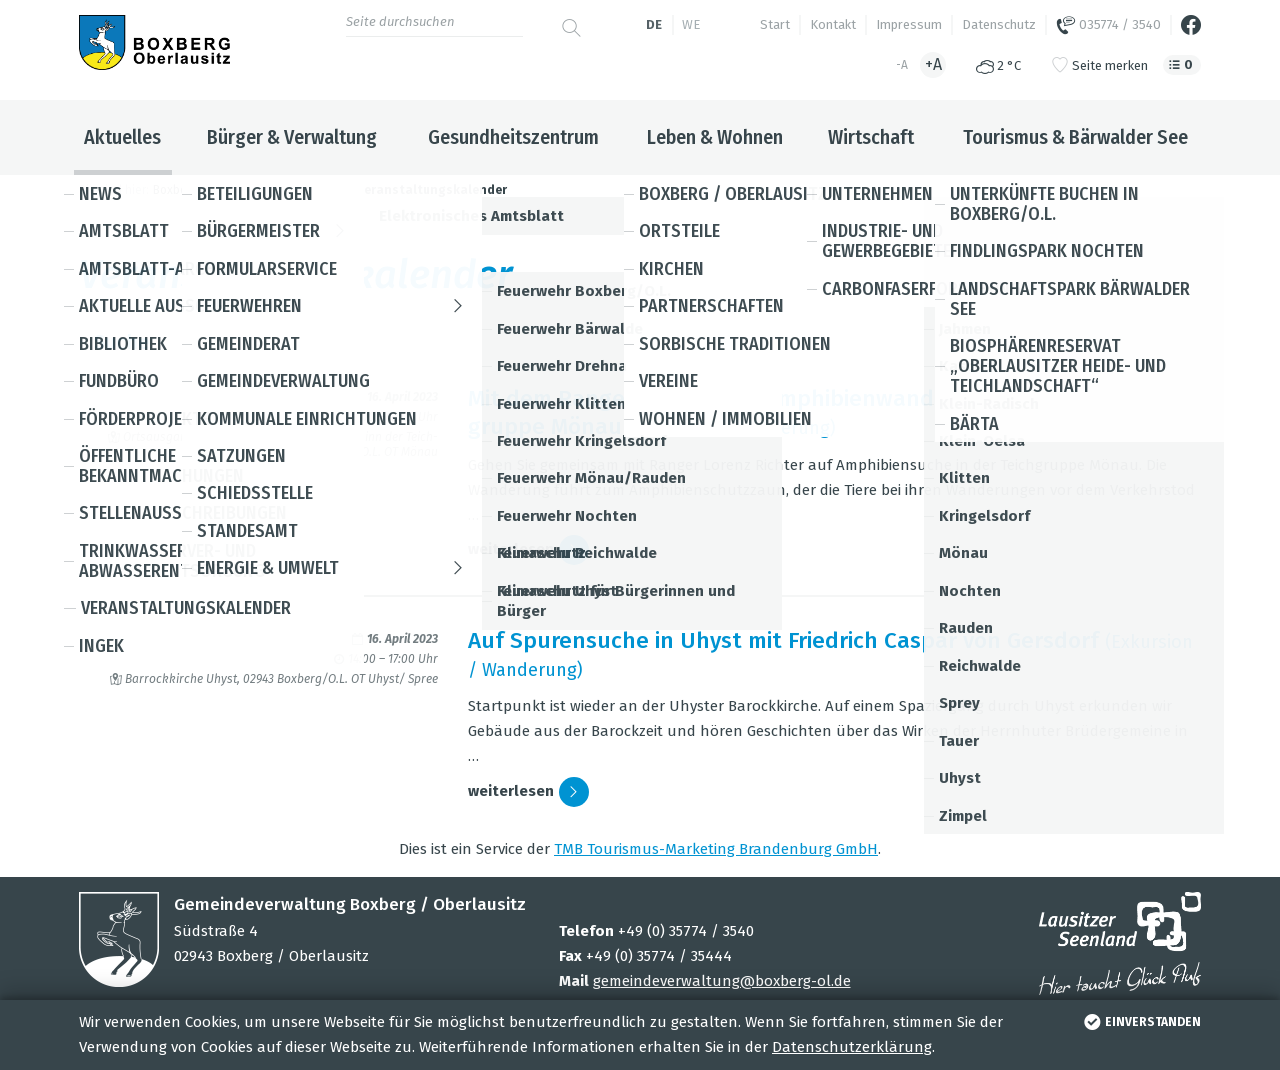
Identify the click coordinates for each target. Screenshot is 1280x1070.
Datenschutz (999, 24)
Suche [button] (640, 342)
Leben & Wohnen (715, 137)
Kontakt (833, 24)
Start (775, 24)
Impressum (909, 24)
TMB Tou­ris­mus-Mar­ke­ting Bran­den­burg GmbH (716, 849)
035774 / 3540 (1108, 25)
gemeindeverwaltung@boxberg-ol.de (722, 981)
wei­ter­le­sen (528, 550)
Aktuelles (122, 137)
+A (933, 64)
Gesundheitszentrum (513, 137)
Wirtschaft (871, 137)
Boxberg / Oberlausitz (213, 190)
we (691, 24)
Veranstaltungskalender (432, 190)
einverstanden (1140, 1022)
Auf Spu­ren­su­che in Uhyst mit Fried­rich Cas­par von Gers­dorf (783, 640)
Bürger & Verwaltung (292, 137)
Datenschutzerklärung (852, 1047)
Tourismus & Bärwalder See (1075, 137)
